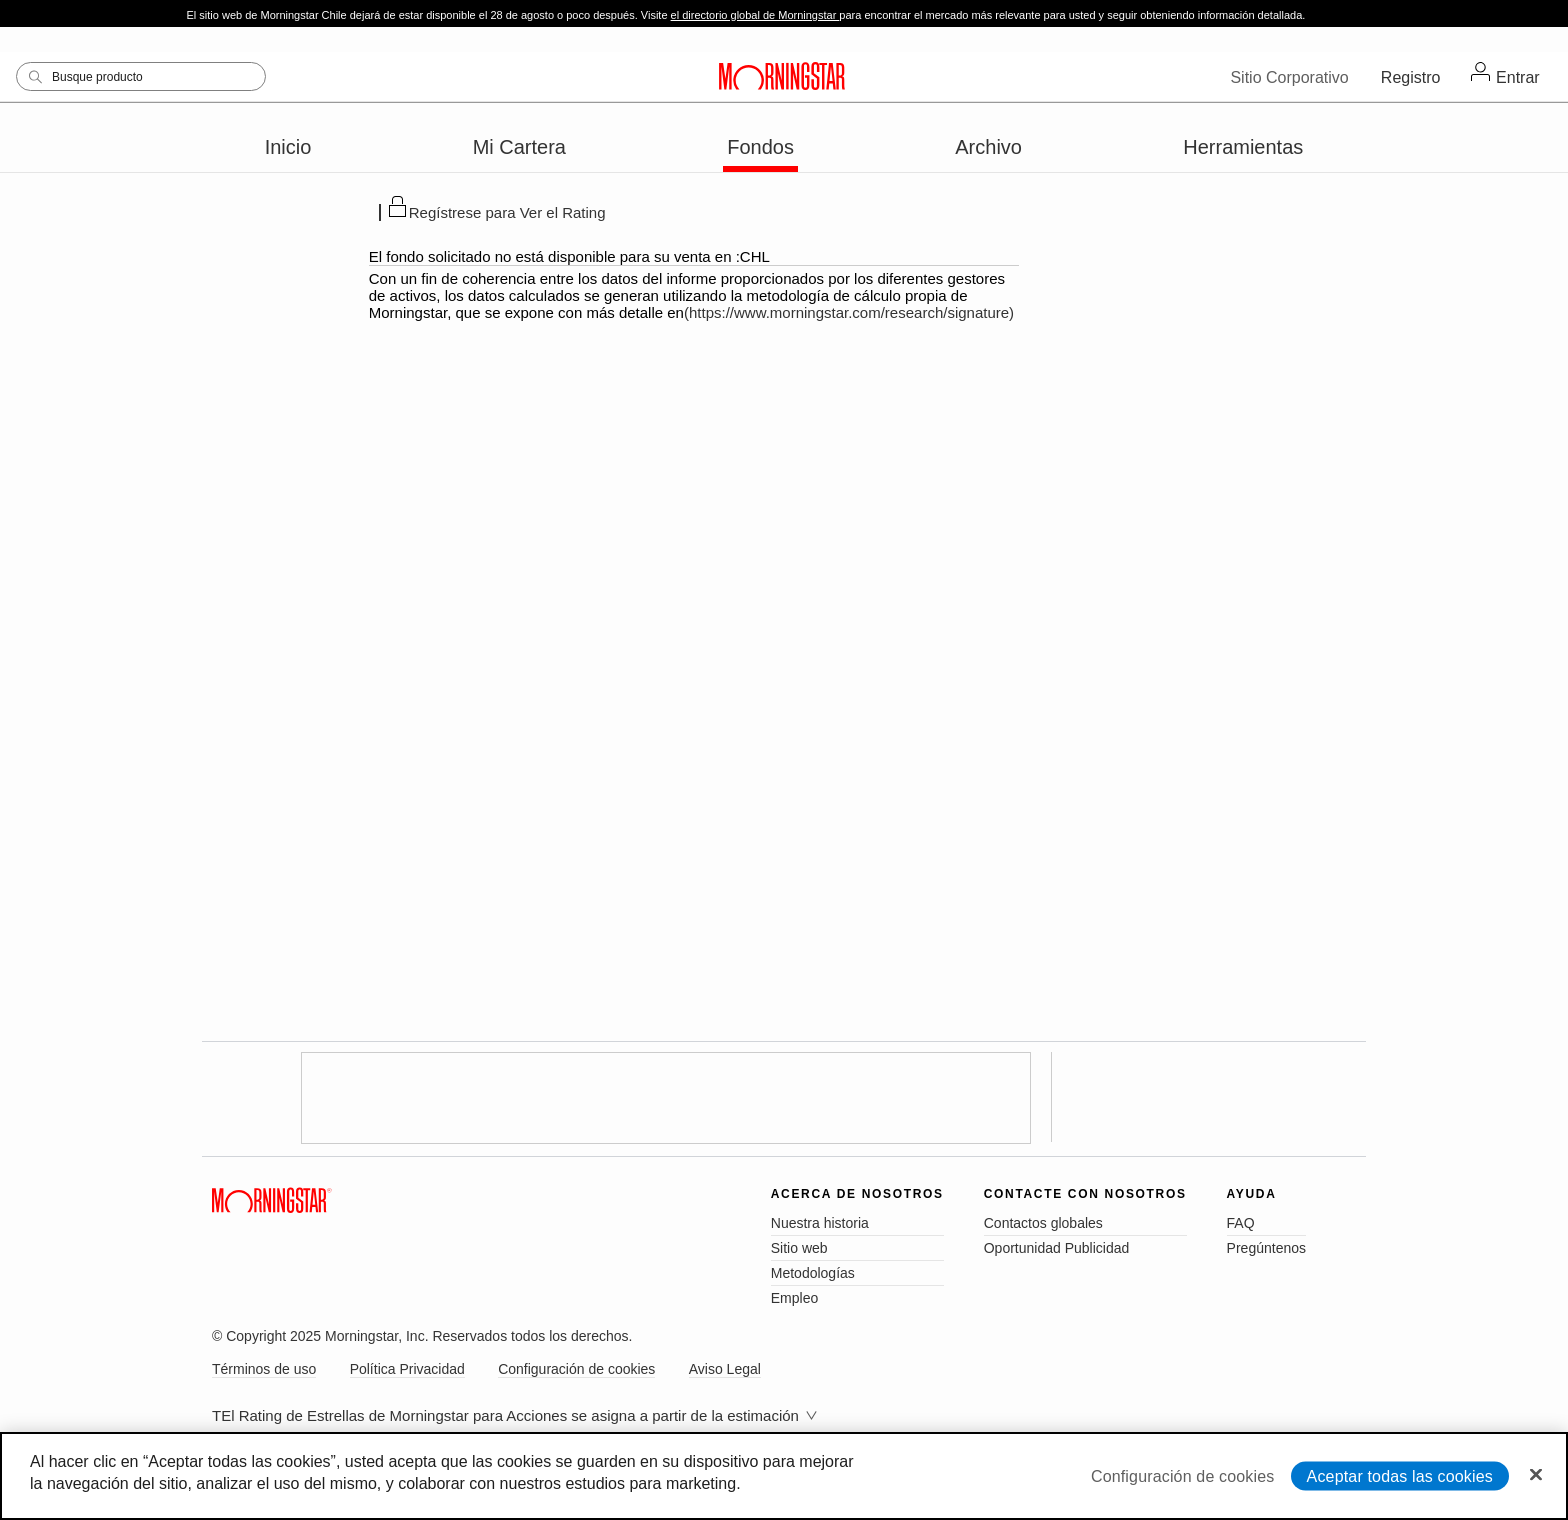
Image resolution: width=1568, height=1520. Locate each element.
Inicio (288, 147)
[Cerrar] (1536, 1474)
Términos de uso (264, 1369)
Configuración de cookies (576, 1369)
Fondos (760, 147)
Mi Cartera (519, 147)
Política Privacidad (407, 1369)
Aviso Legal (725, 1369)
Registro (1411, 77)
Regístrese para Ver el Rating (507, 212)
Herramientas (1243, 147)
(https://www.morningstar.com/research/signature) (849, 312)
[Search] (141, 76)
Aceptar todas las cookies (1400, 1475)
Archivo (988, 147)
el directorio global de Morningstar (755, 15)
